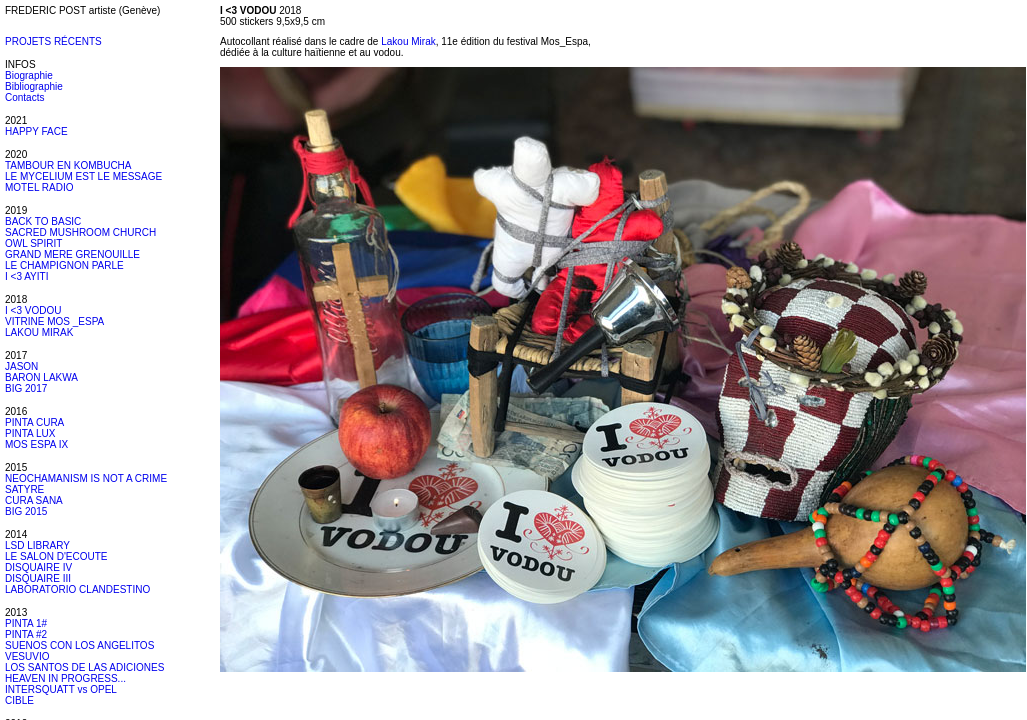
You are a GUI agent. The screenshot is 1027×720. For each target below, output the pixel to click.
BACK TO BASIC (43, 221)
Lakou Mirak (408, 41)
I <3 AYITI (26, 276)
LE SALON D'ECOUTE (56, 556)
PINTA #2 (26, 634)
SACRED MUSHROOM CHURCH (80, 232)
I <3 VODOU (33, 310)
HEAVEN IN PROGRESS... (65, 678)
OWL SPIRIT (33, 243)
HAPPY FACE (36, 131)
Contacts (24, 97)
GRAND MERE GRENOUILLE (72, 254)
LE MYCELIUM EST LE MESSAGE (83, 176)
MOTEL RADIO (39, 187)
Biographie (29, 75)
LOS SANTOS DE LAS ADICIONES (84, 667)
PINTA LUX (30, 433)
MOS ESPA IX (36, 444)
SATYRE (24, 489)
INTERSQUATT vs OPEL (61, 689)
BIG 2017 (26, 388)
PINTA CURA (34, 422)
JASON (21, 366)
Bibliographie (34, 86)
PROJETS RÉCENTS (53, 41)
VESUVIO (27, 656)
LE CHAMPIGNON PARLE (64, 265)
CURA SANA (34, 500)
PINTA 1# (26, 623)
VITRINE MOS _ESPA (54, 321)
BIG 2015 (26, 511)
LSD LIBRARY (37, 545)
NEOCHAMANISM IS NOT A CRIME (86, 478)
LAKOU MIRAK (39, 332)
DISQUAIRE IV (38, 567)
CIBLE (19, 700)
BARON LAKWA (41, 377)
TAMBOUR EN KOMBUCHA (68, 165)
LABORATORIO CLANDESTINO (77, 589)
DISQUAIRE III (38, 578)
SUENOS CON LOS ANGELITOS (79, 645)
